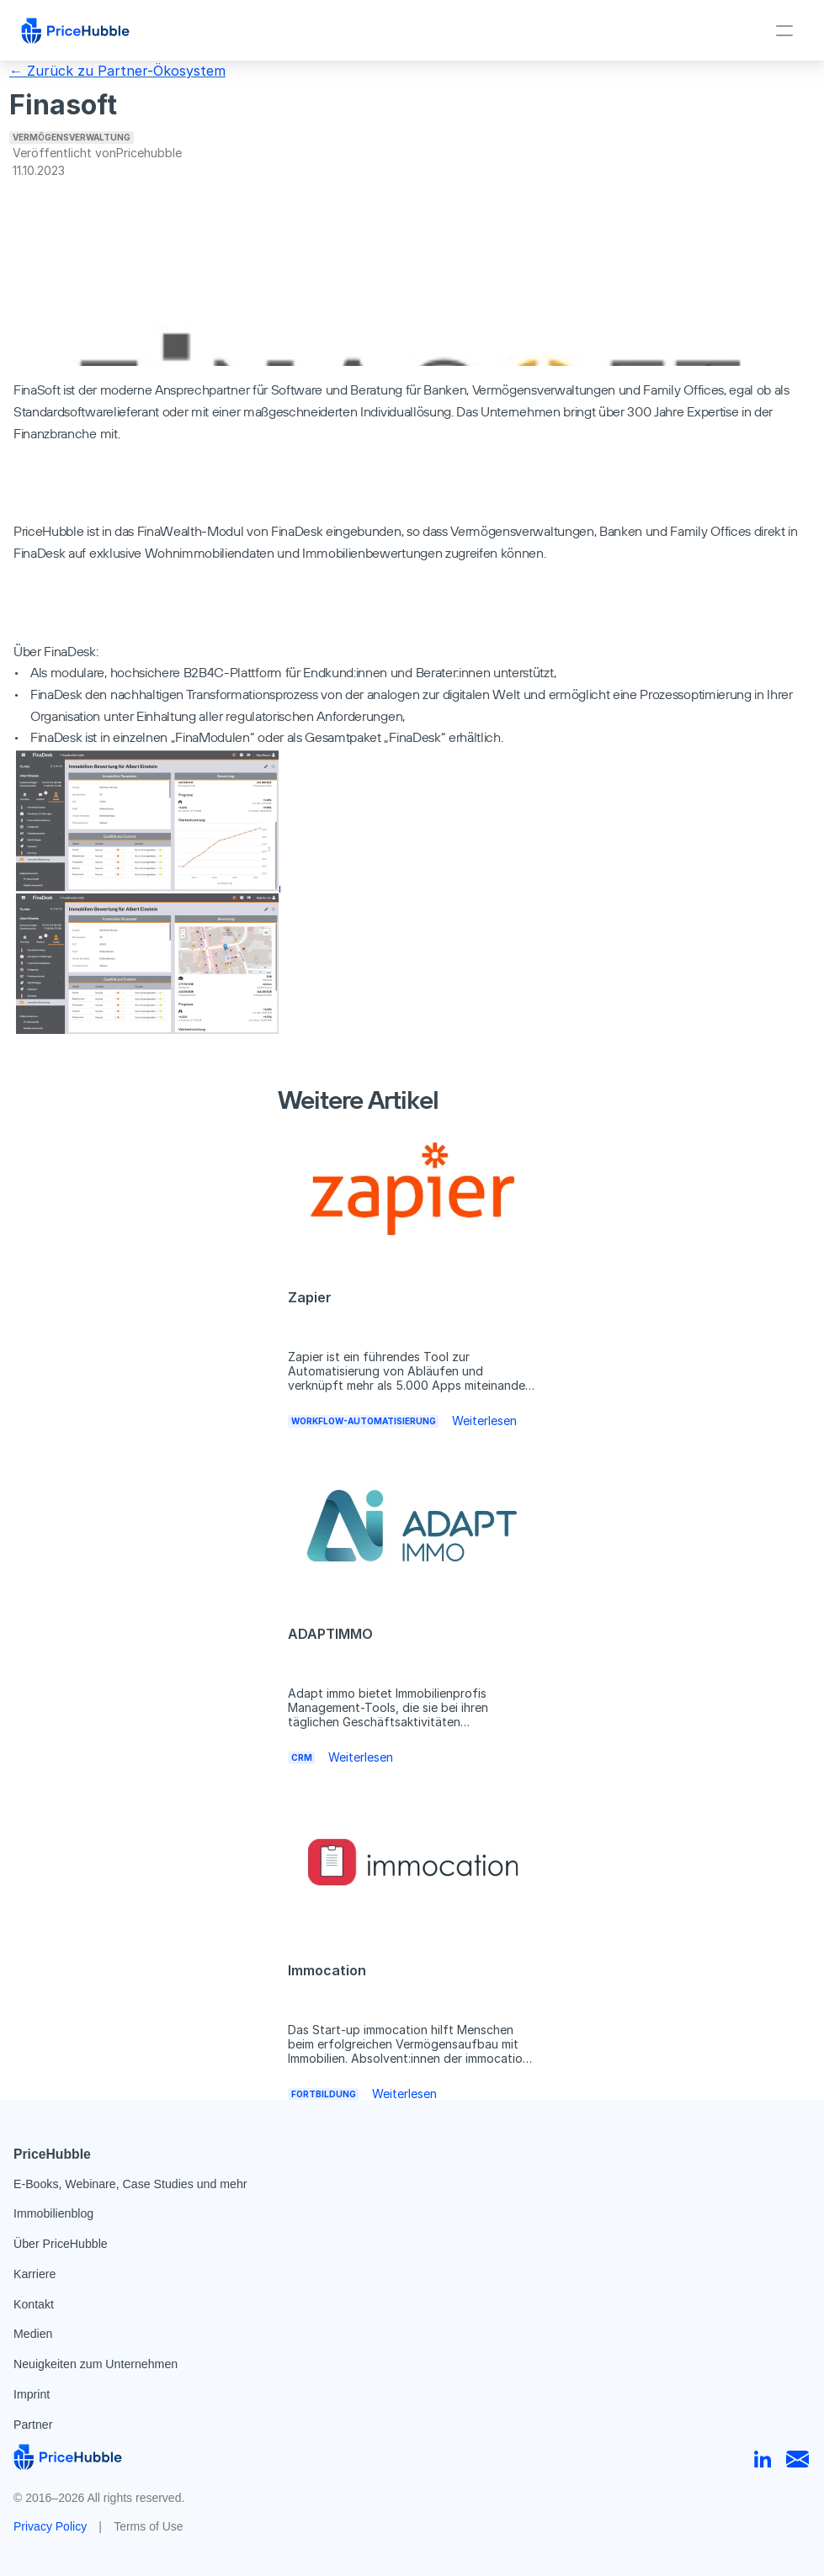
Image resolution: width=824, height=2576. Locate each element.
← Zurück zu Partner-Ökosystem (117, 70)
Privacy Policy (50, 2526)
